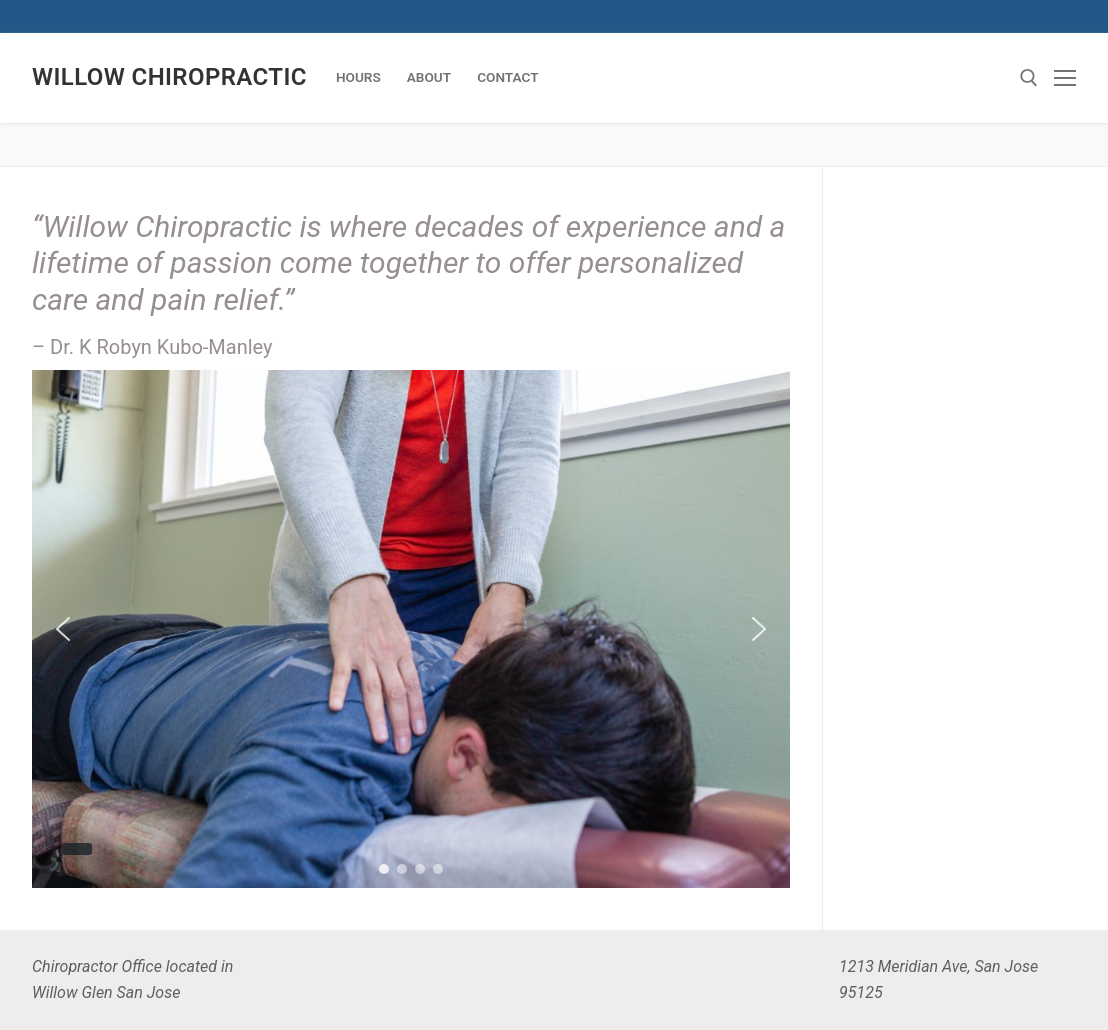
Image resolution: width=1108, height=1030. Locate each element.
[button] (63, 629)
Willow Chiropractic (169, 77)
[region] (411, 629)
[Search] (1029, 78)
